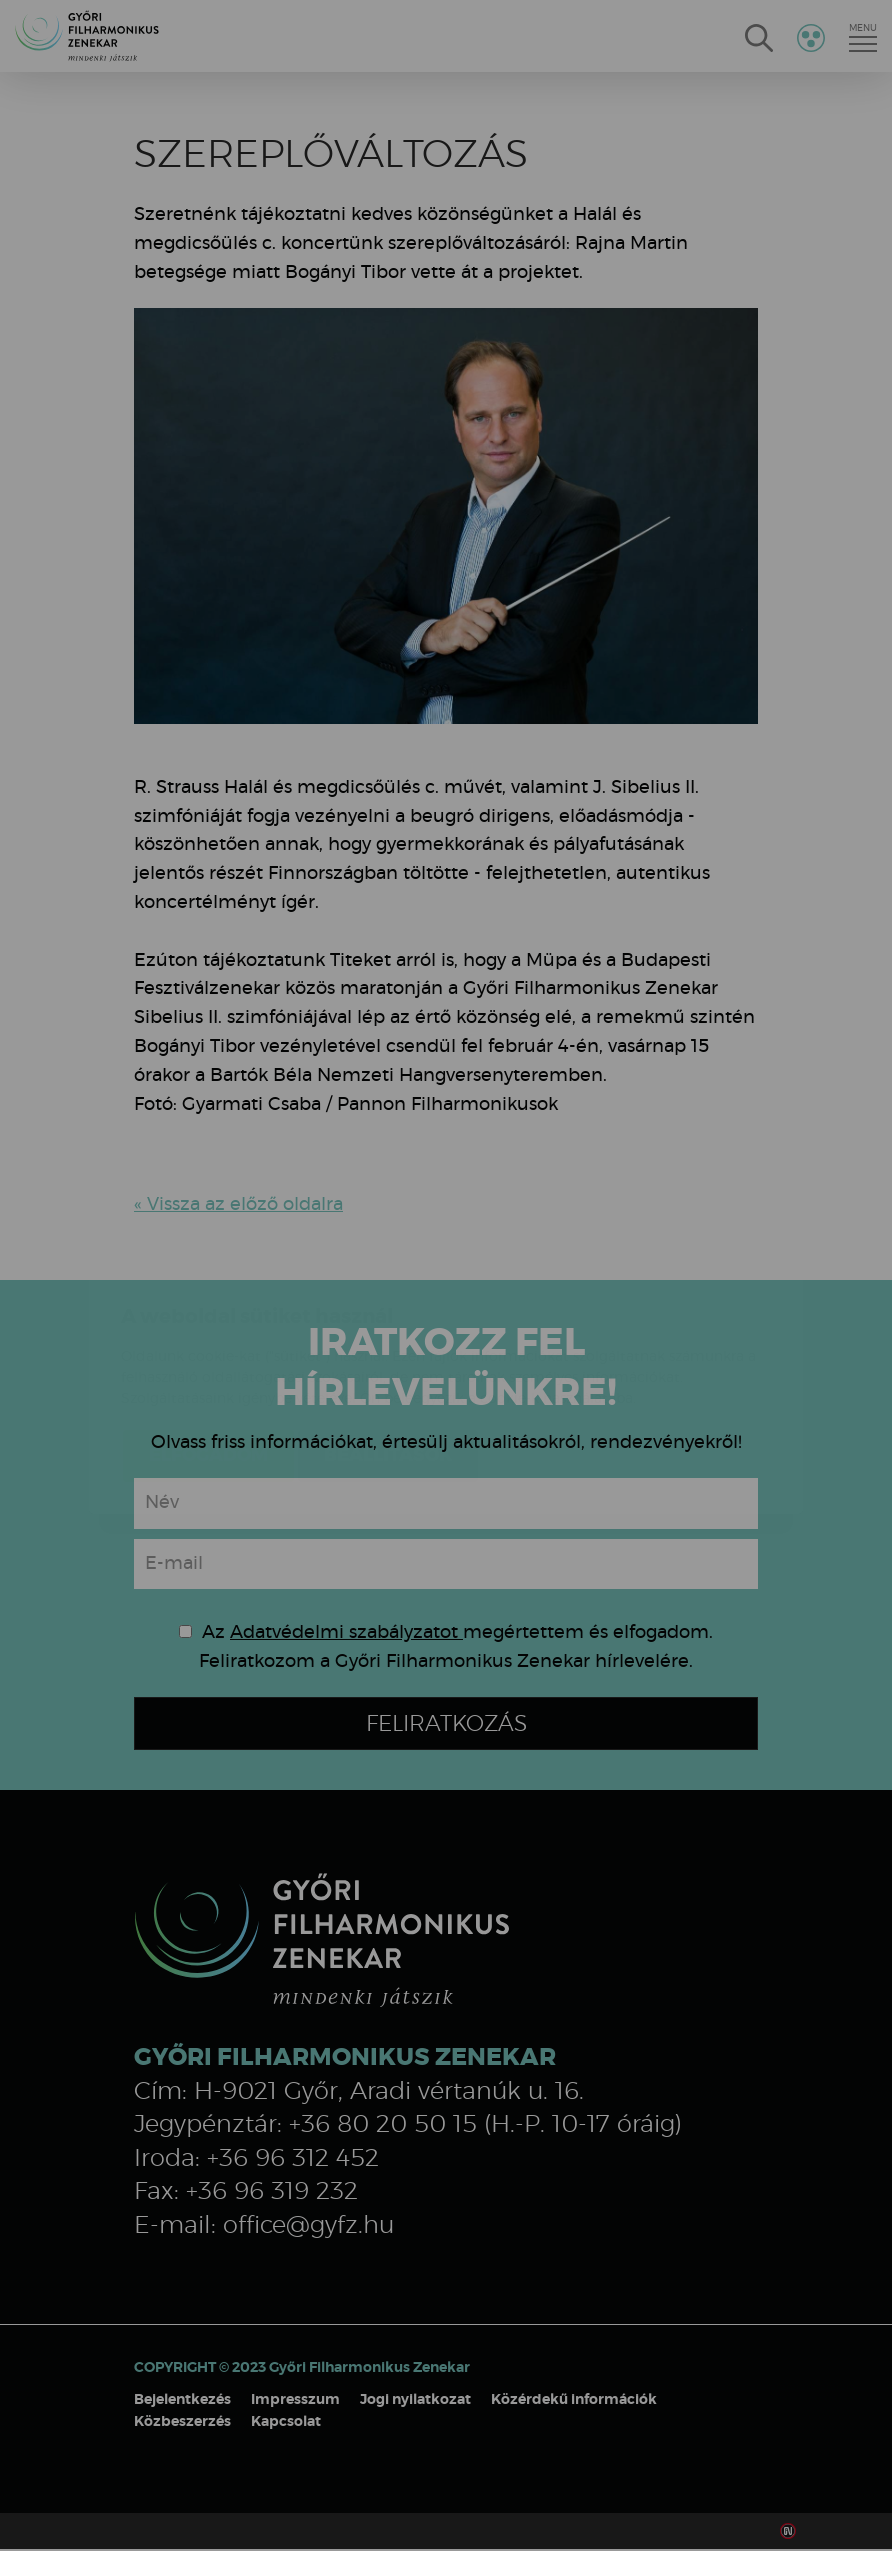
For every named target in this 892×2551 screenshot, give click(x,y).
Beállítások (388, 1337)
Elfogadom (208, 1337)
